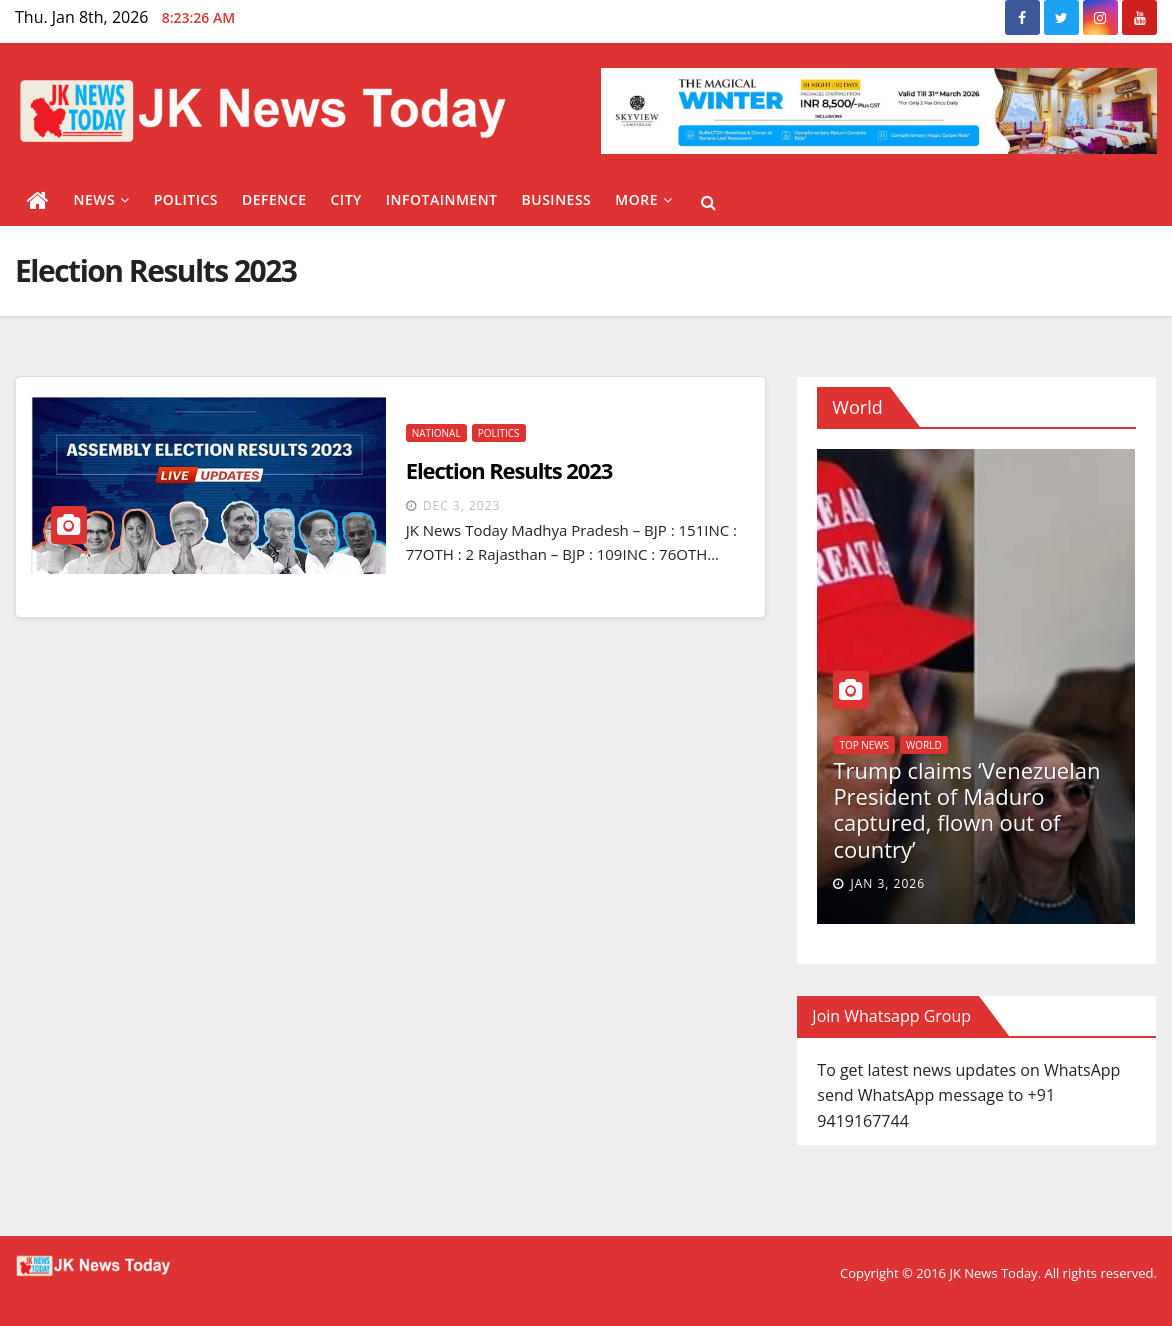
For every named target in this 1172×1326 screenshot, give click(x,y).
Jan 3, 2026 (888, 883)
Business (557, 199)
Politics (186, 199)
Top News (864, 745)
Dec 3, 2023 (462, 505)
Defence (274, 199)
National (436, 433)
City (345, 199)
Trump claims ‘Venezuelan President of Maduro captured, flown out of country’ (966, 809)
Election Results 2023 (509, 470)
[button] (708, 202)
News (102, 199)
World (924, 745)
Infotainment (442, 199)
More (643, 199)
